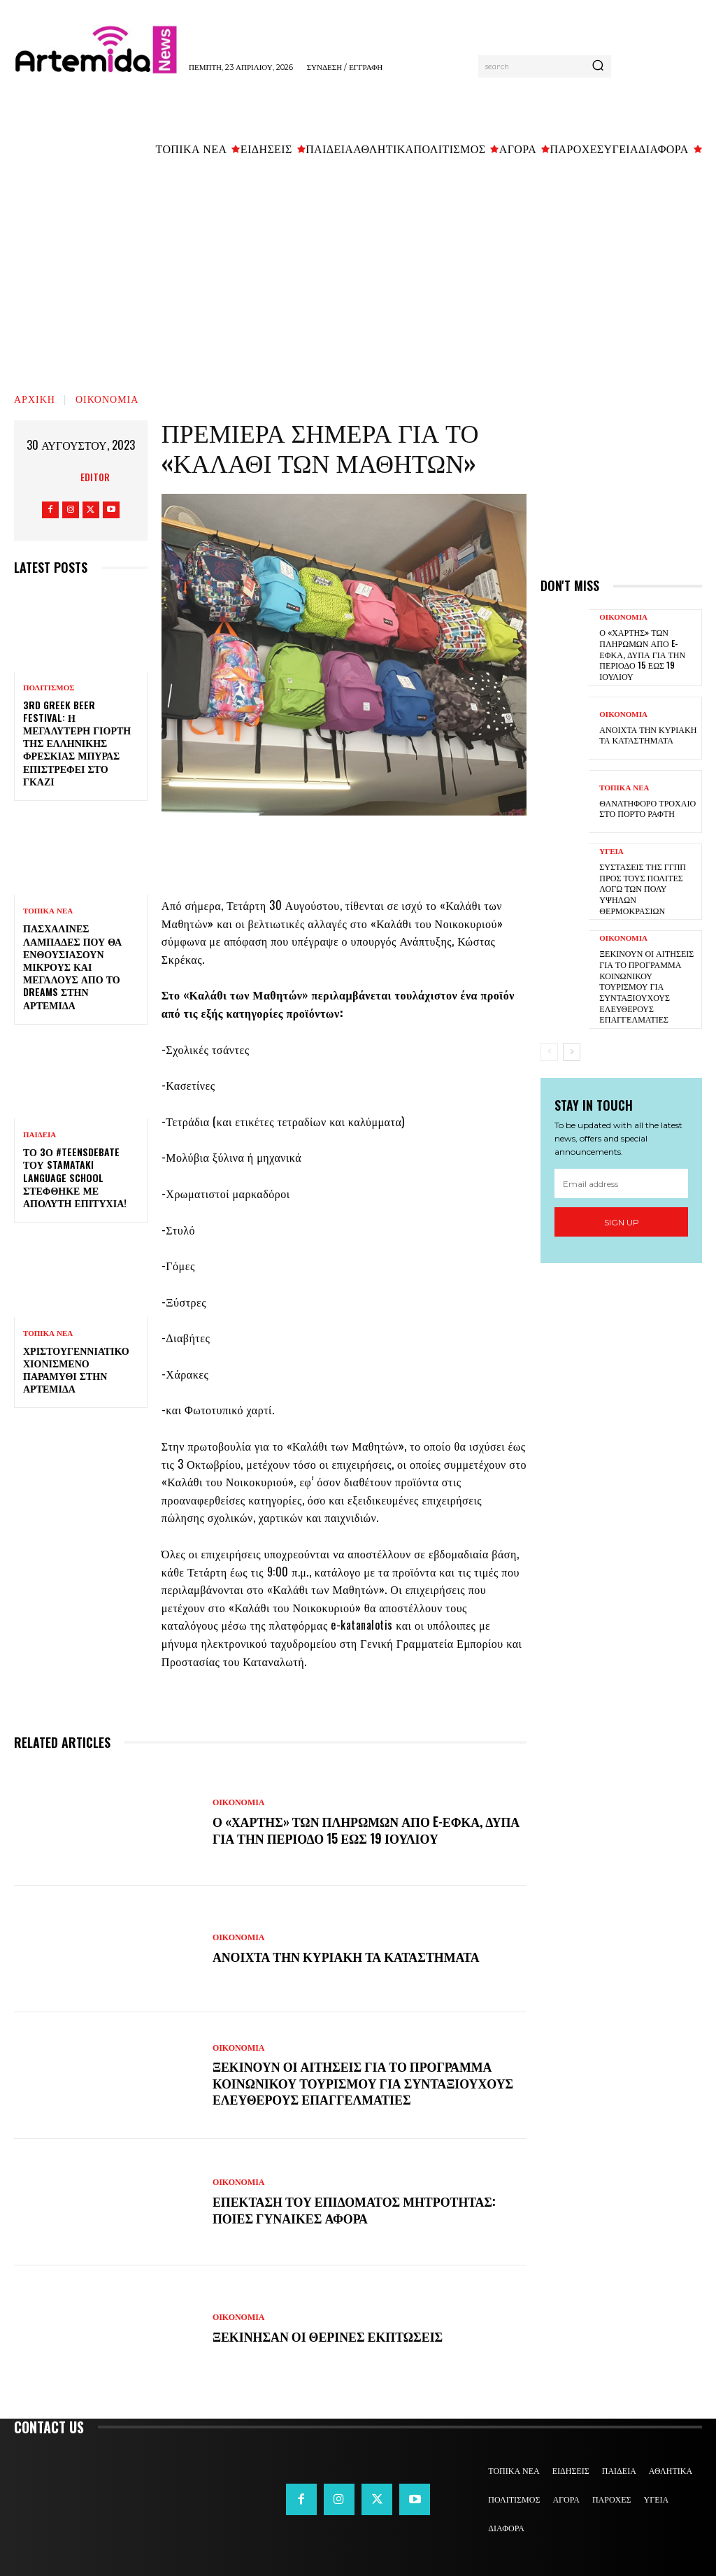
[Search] (598, 66)
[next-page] (571, 1051)
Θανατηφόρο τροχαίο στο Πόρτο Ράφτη (647, 807)
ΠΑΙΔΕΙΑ (39, 1135)
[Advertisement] (358, 271)
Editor (95, 476)
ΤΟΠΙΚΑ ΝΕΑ (48, 911)
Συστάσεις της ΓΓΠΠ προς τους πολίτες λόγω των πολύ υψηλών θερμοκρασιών (642, 887)
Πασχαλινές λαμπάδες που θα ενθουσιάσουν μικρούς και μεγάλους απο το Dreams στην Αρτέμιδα (72, 965)
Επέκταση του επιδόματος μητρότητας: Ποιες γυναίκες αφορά (357, 2209)
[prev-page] (549, 1051)
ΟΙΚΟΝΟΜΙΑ (107, 398)
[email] (621, 1182)
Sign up (621, 1221)
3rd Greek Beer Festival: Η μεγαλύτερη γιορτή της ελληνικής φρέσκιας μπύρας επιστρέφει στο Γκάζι (77, 742)
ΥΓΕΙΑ (611, 851)
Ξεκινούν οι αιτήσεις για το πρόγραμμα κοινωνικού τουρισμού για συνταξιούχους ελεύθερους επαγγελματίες (365, 2082)
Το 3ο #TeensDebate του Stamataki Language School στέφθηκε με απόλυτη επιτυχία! (75, 1177)
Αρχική (34, 398)
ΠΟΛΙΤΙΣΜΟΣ (48, 688)
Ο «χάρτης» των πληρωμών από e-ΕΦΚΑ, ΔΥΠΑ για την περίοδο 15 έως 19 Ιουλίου (351, 1829)
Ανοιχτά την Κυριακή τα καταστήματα (349, 1956)
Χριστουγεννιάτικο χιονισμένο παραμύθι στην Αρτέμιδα (76, 1369)
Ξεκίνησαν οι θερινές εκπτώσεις (330, 2336)
